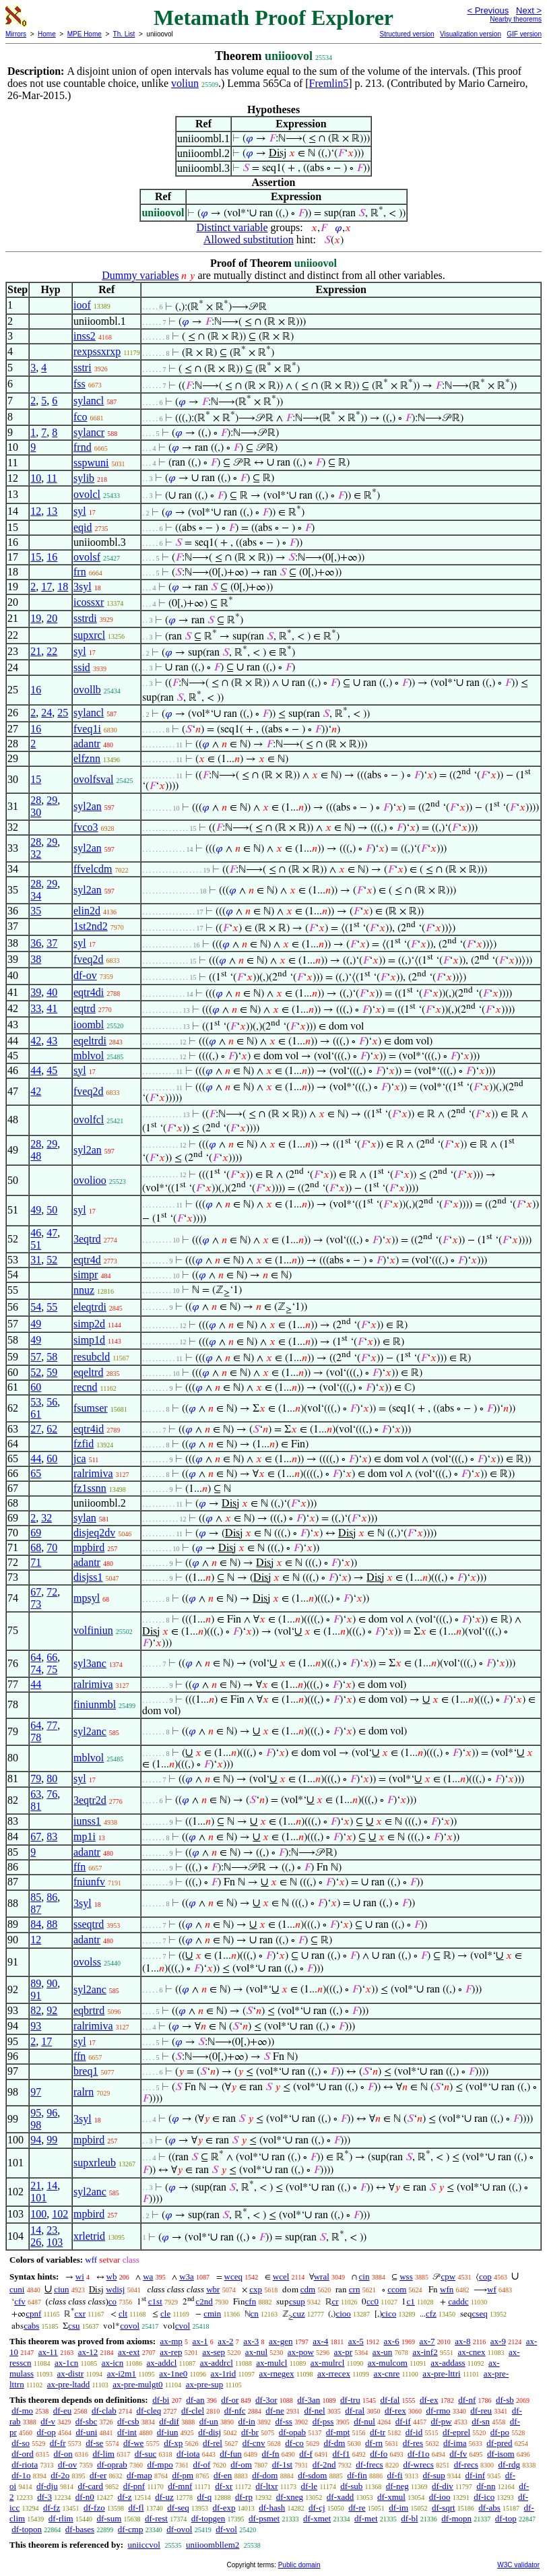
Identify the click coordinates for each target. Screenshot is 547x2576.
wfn (446, 2289)
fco (80, 416)
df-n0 (84, 2497)
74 (35, 1669)
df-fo (378, 2454)
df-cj (317, 2508)
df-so (20, 2443)
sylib (83, 478)
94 (35, 2139)
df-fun (231, 2454)
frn (79, 571)
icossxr (88, 602)
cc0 (372, 2301)
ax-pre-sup (205, 2384)
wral (321, 2276)
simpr (85, 1274)
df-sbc (86, 2421)
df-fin (357, 2475)
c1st (155, 2301)
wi (79, 2276)
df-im (398, 2508)
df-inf (475, 2475)
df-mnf (180, 2486)
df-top (506, 2518)
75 (51, 1669)
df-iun (168, 2432)
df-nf (467, 2400)
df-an (195, 2400)
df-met (366, 2518)
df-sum (108, 2518)
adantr (86, 743)
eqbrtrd (88, 2010)
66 (51, 1657)
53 (35, 1402)
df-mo (22, 2411)
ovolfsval (93, 779)
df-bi (160, 2400)
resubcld (91, 1356)
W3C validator (518, 2565)
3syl (82, 586)
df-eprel (456, 2432)
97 (35, 2092)
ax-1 (200, 2341)
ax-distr (70, 2373)
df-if (403, 2421)
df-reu (481, 2411)
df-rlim (61, 2518)
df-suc (146, 2454)
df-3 (44, 2497)
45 (51, 1070)
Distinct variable (231, 227)
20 (51, 618)
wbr (213, 2289)
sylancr (88, 432)
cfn (251, 2301)
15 (35, 557)
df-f (306, 2454)
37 (51, 943)
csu (73, 2326)
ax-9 (498, 2341)
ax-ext (128, 2352)
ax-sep (213, 2352)
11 (51, 478)
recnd (85, 1387)
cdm (307, 2289)
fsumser (90, 1408)
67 (35, 1592)
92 (51, 2010)
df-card (90, 2486)
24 (46, 712)
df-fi (395, 2475)
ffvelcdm (92, 869)
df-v (47, 2421)
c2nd (204, 2301)
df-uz (164, 2497)
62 (51, 1429)
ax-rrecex (333, 2373)
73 (35, 1604)
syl (79, 511)
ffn (79, 1867)
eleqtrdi (89, 1307)
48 (35, 1156)
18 (62, 586)
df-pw (441, 2421)
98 (35, 2125)
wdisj (115, 2289)
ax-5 (356, 2341)
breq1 (85, 2071)
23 (51, 2230)
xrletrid (89, 2236)
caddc (458, 2301)
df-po (499, 2432)
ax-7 (427, 2341)
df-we (133, 2443)
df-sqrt (443, 2508)
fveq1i (87, 728)
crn (354, 2289)
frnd (82, 447)
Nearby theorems (516, 19)
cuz (299, 2313)
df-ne (274, 2411)
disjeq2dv (94, 1532)
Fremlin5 (329, 83)
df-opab (292, 2432)
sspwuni (90, 462)
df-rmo (438, 2411)
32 (35, 854)
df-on (63, 2454)
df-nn (485, 2486)
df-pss (323, 2421)
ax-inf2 (425, 2352)
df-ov (85, 975)
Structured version (406, 34)
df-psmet (264, 2518)
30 (35, 812)
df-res (413, 2443)
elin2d (86, 910)
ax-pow (301, 2352)
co (112, 2301)
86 (51, 1897)
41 (51, 1008)
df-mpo (159, 2464)
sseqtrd (88, 1924)
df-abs (489, 2508)
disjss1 (88, 1577)
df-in (246, 2421)
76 (51, 1794)
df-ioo (440, 2497)
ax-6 (391, 2341)
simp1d (89, 1340)
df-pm (182, 2475)
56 (51, 1402)
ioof (82, 305)
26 (35, 2242)
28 (35, 800)
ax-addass (447, 2363)
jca (79, 1458)
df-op (46, 2432)
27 (35, 1429)
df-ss (284, 2421)
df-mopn (456, 2518)
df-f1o (419, 2454)
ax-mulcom (388, 2363)
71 (35, 1562)
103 (54, 2242)
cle (165, 2313)
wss (406, 2276)
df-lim (103, 2454)
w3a (186, 2276)
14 (51, 2185)
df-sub (351, 2486)
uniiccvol (143, 2545)
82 (35, 2010)
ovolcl (86, 494)
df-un (208, 2421)
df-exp (224, 2508)
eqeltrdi (89, 1040)
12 (35, 511)
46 (35, 1232)
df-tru (350, 2400)
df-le (309, 2486)
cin (364, 2276)
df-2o (60, 2475)
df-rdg (509, 2464)
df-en (223, 2475)
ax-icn (112, 2363)
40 (51, 992)
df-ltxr (266, 2486)
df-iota (188, 2454)
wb (111, 2276)
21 (35, 651)
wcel (281, 2276)
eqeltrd (88, 1372)
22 (51, 651)
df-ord (22, 2454)
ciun (61, 2289)
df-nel (314, 2411)
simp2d (89, 1323)
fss (79, 383)
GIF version (524, 34)
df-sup (433, 2475)
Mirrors (15, 34)
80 (51, 1778)
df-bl (409, 2518)
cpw (448, 2276)
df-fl (135, 2508)
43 (51, 1040)
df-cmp (130, 2529)
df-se (94, 2443)
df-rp (244, 2497)
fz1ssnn (89, 1488)
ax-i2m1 (121, 2373)
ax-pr (343, 2352)
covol (129, 2326)
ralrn (83, 2092)
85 (35, 1897)
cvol (182, 2326)
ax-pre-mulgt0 (137, 2384)
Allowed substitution (248, 239)
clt (123, 2313)
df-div (442, 2486)
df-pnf (134, 2486)
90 (51, 1983)
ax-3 (251, 2341)
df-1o (20, 2475)
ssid (81, 667)
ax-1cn (66, 2363)
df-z (125, 2497)
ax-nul (256, 2352)
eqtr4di (88, 992)
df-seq (178, 2508)
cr (335, 2301)
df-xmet (317, 2518)
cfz (431, 2313)
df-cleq (149, 2411)
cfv (20, 2301)
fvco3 (85, 827)
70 (51, 1547)
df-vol (226, 2529)
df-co (294, 2443)
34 (35, 896)
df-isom (500, 2454)
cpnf (33, 2313)
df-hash (272, 2508)
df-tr (377, 2432)
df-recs (466, 2464)
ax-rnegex (276, 2373)
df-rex (395, 2411)
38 (35, 959)
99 (51, 2139)
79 (35, 1778)
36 (35, 943)
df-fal (389, 2400)
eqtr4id (88, 1429)
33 (35, 1008)
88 (51, 1924)
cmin (212, 2313)
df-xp (173, 2443)
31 (35, 1259)
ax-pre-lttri (441, 2373)
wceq (233, 2276)
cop (485, 2276)
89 (35, 1983)
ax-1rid (223, 2373)
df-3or (266, 2400)
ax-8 (462, 2341)
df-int (127, 2432)
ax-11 (48, 2352)
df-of (201, 2464)
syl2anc (89, 1731)
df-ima (455, 2443)
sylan (84, 1517)
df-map (139, 2475)
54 (35, 1307)
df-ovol (179, 2529)
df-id (414, 2432)
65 (35, 1473)
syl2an (87, 806)
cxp (255, 2289)
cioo (342, 2313)
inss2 (84, 336)
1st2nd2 (90, 926)
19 (35, 618)
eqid (82, 527)
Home (47, 34)
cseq (480, 2313)
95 (35, 2112)
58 (51, 1356)
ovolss (87, 1962)
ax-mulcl (271, 2363)
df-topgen (208, 2518)
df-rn (374, 2443)
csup (297, 2301)
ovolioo (89, 1180)
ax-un (383, 2352)
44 (35, 1070)
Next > (529, 10)
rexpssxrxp (97, 351)
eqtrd (84, 1008)
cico (389, 2313)
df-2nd (324, 2464)
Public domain (299, 2565)
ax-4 (320, 2341)
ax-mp (171, 2341)
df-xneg (289, 2497)
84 (35, 1924)
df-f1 (341, 2454)
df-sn (481, 2421)
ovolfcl (88, 1119)
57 (35, 1356)
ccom (396, 2289)
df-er (98, 2475)
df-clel (192, 2411)
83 (51, 1836)
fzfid (83, 1443)
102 (60, 2214)
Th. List (124, 34)
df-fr (58, 2443)
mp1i (84, 1836)
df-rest (156, 2518)
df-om (241, 2464)
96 (51, 2112)
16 (51, 557)
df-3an (308, 2400)
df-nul (364, 2421)
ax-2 (225, 2341)
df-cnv (254, 2443)
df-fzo (94, 2508)
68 (35, 1547)
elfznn (86, 758)
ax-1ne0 (173, 2373)
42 (35, 1040)
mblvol (88, 1055)
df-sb (505, 2400)
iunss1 (87, 1821)
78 (35, 1737)
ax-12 (88, 2352)
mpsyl (86, 1598)
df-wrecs (418, 2464)
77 (51, 1725)
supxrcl (89, 635)
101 (38, 2197)
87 (35, 1909)
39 (35, 992)
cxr (80, 2313)
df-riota (24, 2464)
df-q (204, 2497)
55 (51, 1307)
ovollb (87, 689)
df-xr (223, 2486)
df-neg (397, 2486)
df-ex (429, 2400)
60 (35, 1387)
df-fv (458, 2454)
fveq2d (88, 959)
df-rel (212, 2443)
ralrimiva (93, 1473)
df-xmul (391, 2497)
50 (51, 1210)
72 (51, 1592)
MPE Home (84, 34)
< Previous (488, 10)
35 (35, 910)
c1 (410, 2301)
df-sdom (312, 2475)
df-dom (265, 2475)
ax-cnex (471, 2352)
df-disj (209, 2432)
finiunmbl (94, 1704)
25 (62, 712)
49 (35, 1210)
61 (35, 1414)
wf (491, 2289)
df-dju (47, 2486)
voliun (185, 83)
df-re (356, 2508)
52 (51, 1259)
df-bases (79, 2529)
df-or (229, 2400)
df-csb (128, 2421)
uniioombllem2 (212, 2545)
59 (51, 1372)
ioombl (88, 1024)
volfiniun (93, 1630)
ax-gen (280, 2341)
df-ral (354, 2411)
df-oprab (112, 2464)
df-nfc (235, 2411)
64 (35, 1657)
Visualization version (470, 34)
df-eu (62, 2411)
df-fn (271, 2454)
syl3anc (89, 1663)
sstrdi (85, 618)
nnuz (83, 1290)
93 (35, 2026)
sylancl (88, 400)
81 (35, 1806)
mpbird (88, 1547)
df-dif (169, 2421)
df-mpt (338, 2432)
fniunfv (89, 1881)
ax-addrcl (216, 2363)
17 (46, 586)
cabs (31, 2326)
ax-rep (171, 2352)
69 (35, 1532)
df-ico (484, 2497)
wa (148, 2276)
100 (38, 2214)
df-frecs (369, 2464)
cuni (16, 2289)
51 (35, 1245)
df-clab (104, 2411)
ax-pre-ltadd (68, 2384)
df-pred (499, 2443)
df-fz (51, 2508)
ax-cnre (386, 2373)
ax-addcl (162, 2363)
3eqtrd (87, 1239)
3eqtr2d (89, 1800)
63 (35, 1794)
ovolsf (86, 557)
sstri (82, 367)
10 (35, 478)
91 (35, 1995)
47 (51, 1232)
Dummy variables (140, 275)
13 (51, 511)
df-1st (282, 2464)
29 (51, 800)
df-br (250, 2432)
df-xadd (340, 2497)
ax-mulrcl (328, 2363)
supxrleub (94, 2162)
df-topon (26, 2529)
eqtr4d (87, 1259)
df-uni (87, 2432)
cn (255, 2313)
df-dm (335, 2443)
